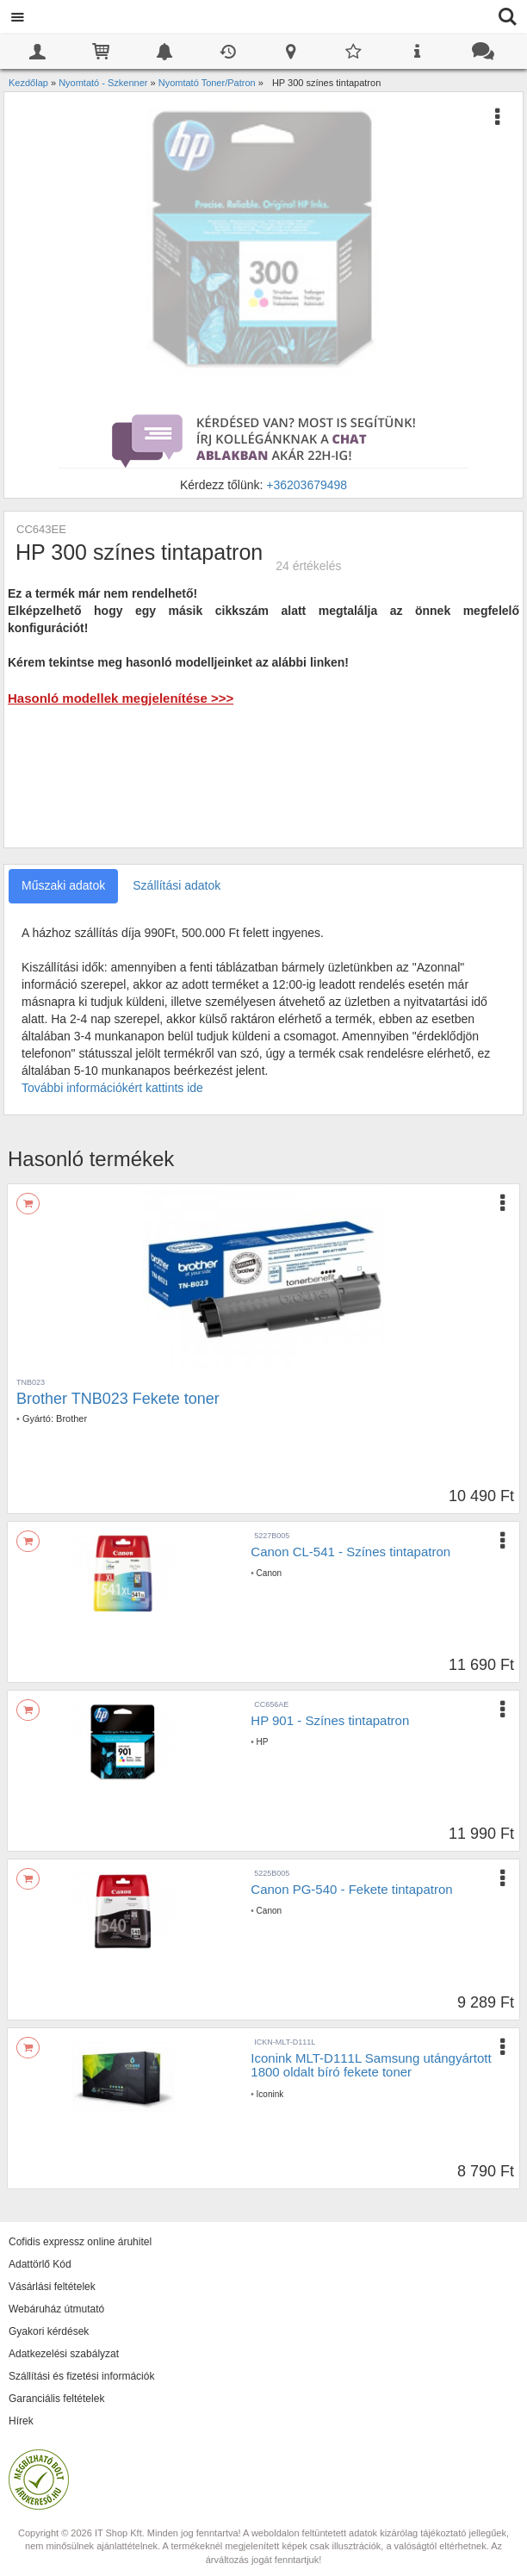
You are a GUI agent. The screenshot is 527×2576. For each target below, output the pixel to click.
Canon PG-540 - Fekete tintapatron (351, 1889)
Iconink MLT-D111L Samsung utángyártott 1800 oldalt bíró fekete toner (371, 2065)
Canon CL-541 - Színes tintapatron (350, 1551)
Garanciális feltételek (56, 2399)
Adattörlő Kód (40, 2264)
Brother (71, 1418)
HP (263, 1742)
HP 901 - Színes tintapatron (330, 1720)
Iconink (270, 2094)
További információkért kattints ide (112, 1088)
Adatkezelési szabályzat (64, 2354)
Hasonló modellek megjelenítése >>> (120, 698)
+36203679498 (306, 485)
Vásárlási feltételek (52, 2287)
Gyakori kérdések (49, 2331)
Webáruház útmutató (56, 2309)
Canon (269, 1573)
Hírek (21, 2421)
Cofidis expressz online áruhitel (80, 2242)
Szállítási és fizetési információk (81, 2376)
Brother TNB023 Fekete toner (118, 1398)
